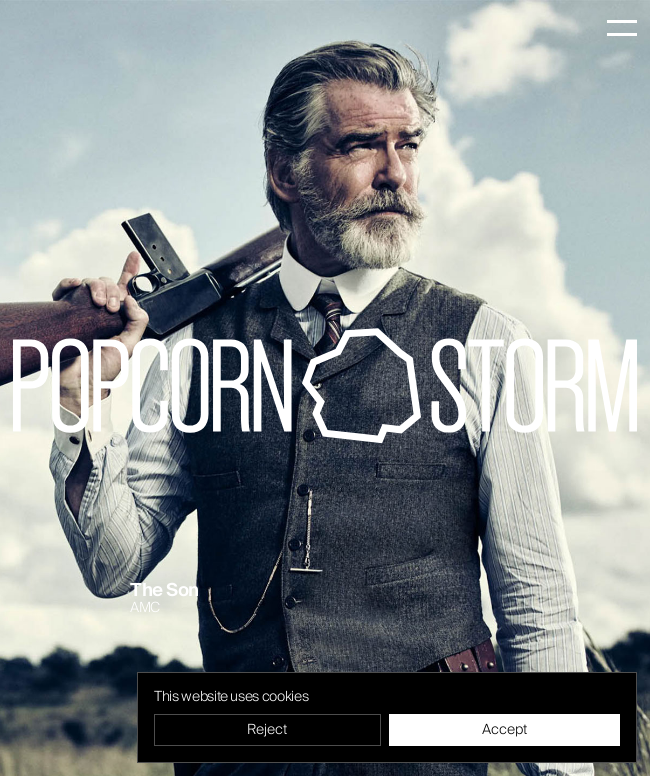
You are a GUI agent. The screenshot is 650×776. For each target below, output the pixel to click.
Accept (504, 730)
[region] (387, 717)
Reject (267, 730)
